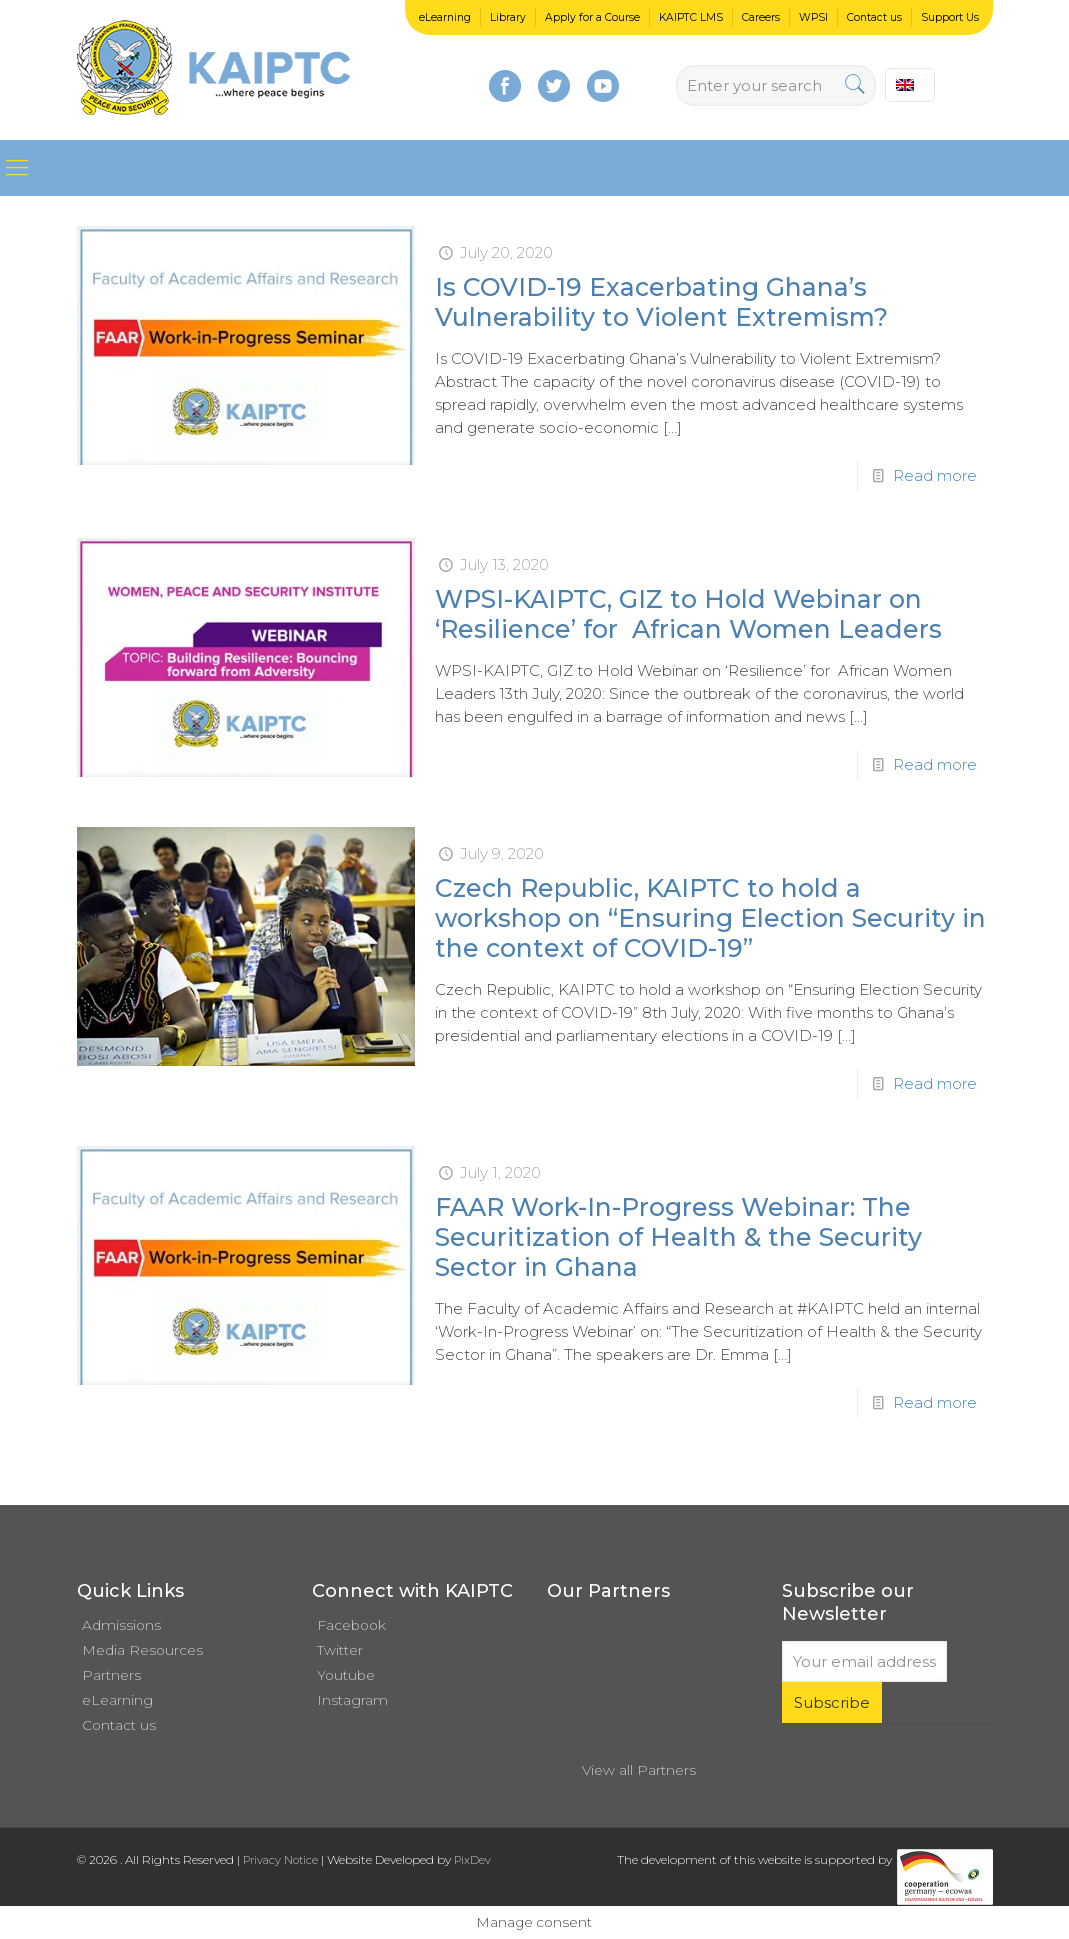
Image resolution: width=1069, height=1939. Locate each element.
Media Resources (142, 1650)
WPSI (813, 17)
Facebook (351, 1625)
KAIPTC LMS (691, 17)
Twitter (340, 1650)
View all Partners (639, 1770)
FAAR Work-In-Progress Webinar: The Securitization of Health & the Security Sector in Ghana (678, 1237)
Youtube (346, 1675)
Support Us (950, 17)
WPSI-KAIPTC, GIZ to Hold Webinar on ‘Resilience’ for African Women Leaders (688, 614)
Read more (935, 475)
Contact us (874, 17)
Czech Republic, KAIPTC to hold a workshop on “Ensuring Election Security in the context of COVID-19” (710, 918)
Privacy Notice (280, 1860)
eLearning (445, 17)
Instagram (352, 1700)
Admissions (121, 1625)
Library (508, 17)
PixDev (472, 1860)
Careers (761, 17)
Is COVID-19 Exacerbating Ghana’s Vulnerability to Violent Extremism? (661, 302)
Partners (111, 1675)
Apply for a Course (592, 17)
